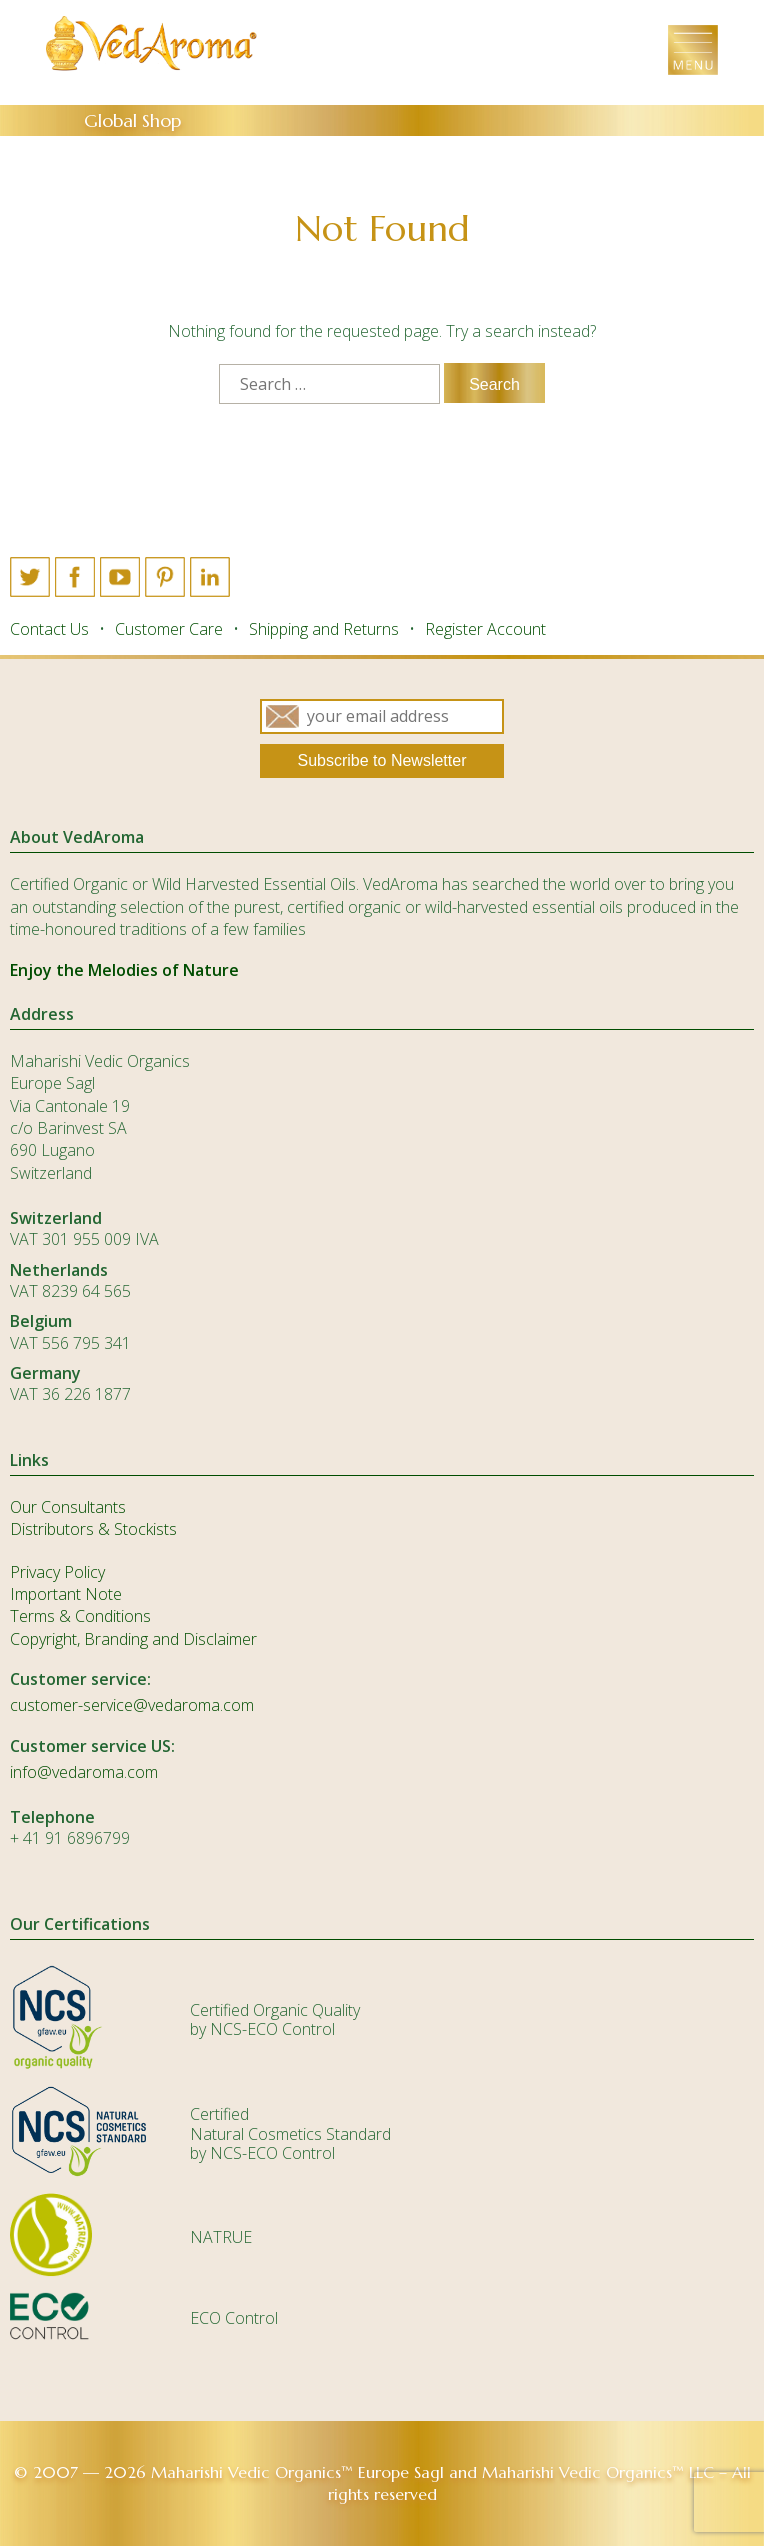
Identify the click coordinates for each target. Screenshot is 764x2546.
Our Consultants (68, 1507)
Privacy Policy (57, 1572)
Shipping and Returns (324, 629)
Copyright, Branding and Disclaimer (133, 1639)
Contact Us (49, 629)
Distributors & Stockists (93, 1529)
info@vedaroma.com (84, 1772)
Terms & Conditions (80, 1616)
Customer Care (169, 629)
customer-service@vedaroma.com (132, 1705)
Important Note (66, 1594)
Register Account (485, 629)
